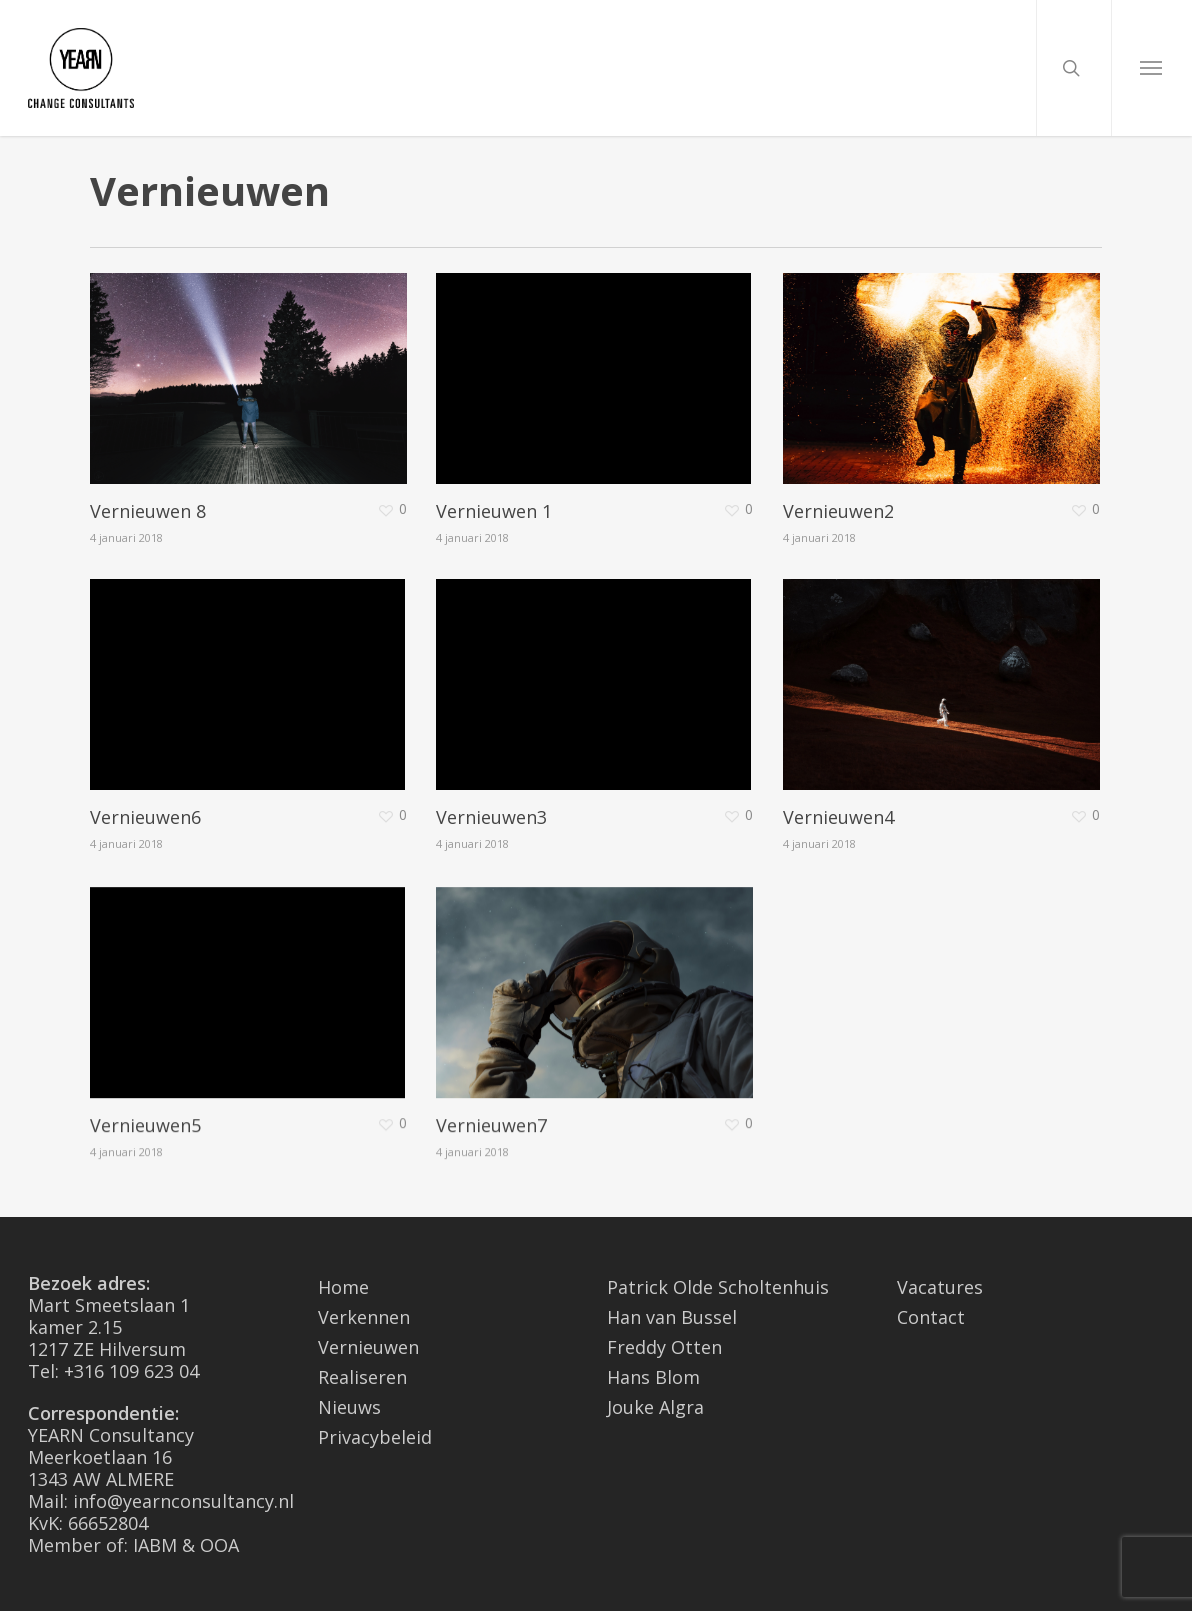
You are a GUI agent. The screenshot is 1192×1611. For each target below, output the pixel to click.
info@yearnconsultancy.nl (183, 1501)
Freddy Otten (664, 1347)
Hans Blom (653, 1377)
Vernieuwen (368, 1347)
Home (343, 1287)
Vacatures (940, 1287)
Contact (931, 1317)
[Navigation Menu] (1151, 68)
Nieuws (349, 1407)
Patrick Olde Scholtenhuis (718, 1287)
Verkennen (364, 1317)
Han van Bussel (672, 1317)
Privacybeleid (375, 1437)
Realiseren (362, 1377)
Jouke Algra (655, 1407)
